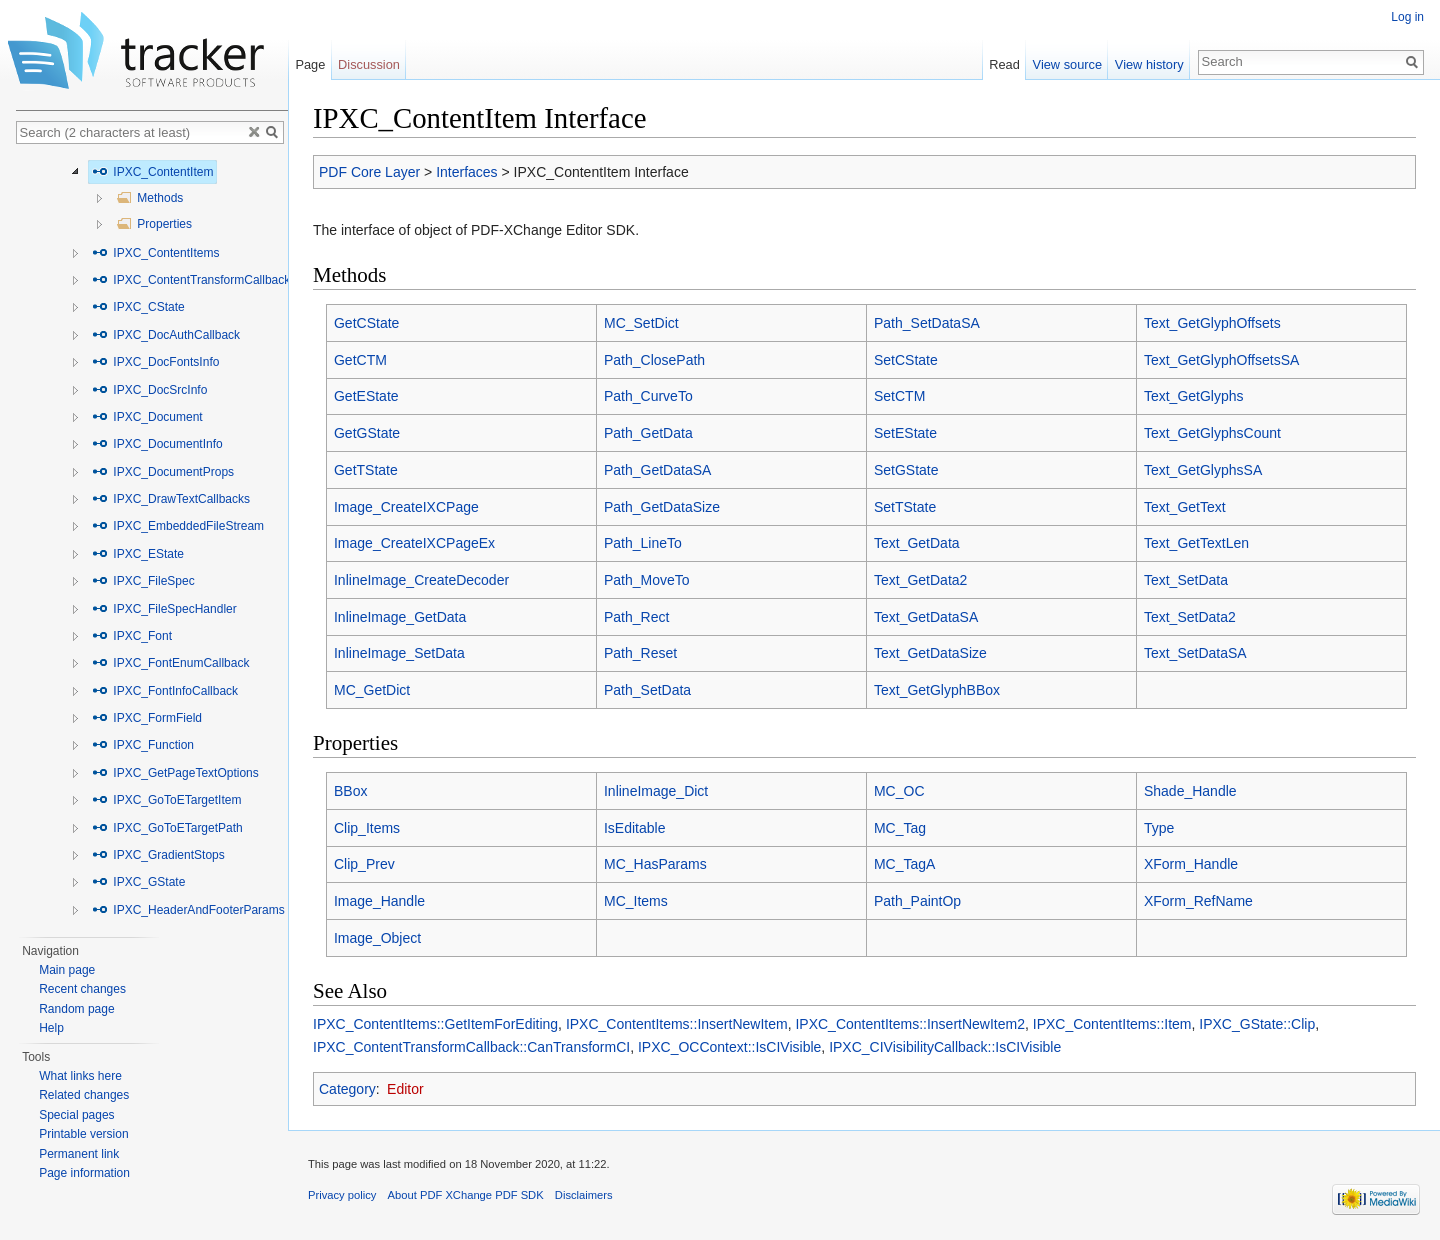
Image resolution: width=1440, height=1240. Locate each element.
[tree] (152, 541)
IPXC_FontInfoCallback (165, 691)
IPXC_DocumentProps (163, 472)
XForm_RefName (1198, 901)
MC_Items (636, 901)
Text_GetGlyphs (1194, 396)
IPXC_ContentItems (155, 253)
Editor (405, 1089)
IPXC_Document (147, 417)
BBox (350, 791)
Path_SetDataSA (927, 323)
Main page (67, 970)
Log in (1407, 17)
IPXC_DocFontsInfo (155, 362)
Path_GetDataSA (657, 470)
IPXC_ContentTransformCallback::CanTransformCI (471, 1047)
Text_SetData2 (1190, 617)
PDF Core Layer (369, 172)
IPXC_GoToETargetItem (166, 800)
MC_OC (899, 791)
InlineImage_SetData (399, 653)
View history (1149, 64)
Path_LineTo (643, 543)
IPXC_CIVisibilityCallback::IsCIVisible (945, 1047)
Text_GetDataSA (926, 617)
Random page (76, 1009)
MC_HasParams (655, 864)
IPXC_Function (143, 745)
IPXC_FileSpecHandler (164, 609)
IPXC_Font (132, 636)
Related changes (84, 1095)
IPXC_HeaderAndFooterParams (188, 910)
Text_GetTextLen (1196, 543)
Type (1159, 828)
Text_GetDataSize (930, 653)
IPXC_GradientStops (158, 855)
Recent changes (82, 989)
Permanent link (79, 1154)
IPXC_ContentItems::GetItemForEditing (435, 1024)
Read (1004, 64)
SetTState (905, 507)
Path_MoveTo (647, 580)
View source (1067, 64)
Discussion (369, 64)
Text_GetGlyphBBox (937, 690)
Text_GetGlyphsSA (1203, 470)
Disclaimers (584, 1195)
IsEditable (634, 828)
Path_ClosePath (654, 360)
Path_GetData (648, 433)
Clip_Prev (364, 864)
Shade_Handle (1190, 791)
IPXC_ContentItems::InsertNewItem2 (910, 1024)
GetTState (366, 470)
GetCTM (360, 360)
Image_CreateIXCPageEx (414, 543)
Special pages (76, 1115)
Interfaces (466, 172)
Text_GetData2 (920, 580)
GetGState (367, 433)
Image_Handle (379, 901)
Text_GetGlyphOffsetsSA (1221, 360)
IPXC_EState (138, 554)
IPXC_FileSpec (143, 581)
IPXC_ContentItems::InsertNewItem (677, 1024)
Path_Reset (640, 653)
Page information (84, 1173)
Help (51, 1028)
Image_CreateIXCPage (406, 507)
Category (347, 1089)
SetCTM (899, 396)
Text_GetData (917, 543)
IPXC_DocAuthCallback (166, 335)
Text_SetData (1186, 580)
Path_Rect (636, 617)
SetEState (905, 433)
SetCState (906, 360)
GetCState (366, 323)
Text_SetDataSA (1195, 653)
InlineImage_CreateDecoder (421, 580)
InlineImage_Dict (656, 791)
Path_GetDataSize (662, 507)
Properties (154, 224)
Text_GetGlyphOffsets (1212, 323)
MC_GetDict (372, 690)
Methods (149, 198)
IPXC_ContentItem (152, 172)
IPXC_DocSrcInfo (149, 390)
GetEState (366, 396)
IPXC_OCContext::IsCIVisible (729, 1047)
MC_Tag (900, 828)
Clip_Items (367, 828)
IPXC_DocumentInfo (157, 444)
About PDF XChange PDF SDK (466, 1195)
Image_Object (377, 938)
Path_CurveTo (648, 396)
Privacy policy (342, 1195)
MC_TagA (904, 864)
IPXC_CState (138, 307)
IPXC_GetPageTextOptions (175, 773)
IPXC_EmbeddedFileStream (178, 526)
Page (310, 64)
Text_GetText (1185, 507)
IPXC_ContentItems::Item (1112, 1024)
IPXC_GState (138, 882)
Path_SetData (647, 690)
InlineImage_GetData (400, 617)
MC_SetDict (641, 323)
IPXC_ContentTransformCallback (191, 280)
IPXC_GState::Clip (1257, 1024)
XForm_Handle (1191, 864)
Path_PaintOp (917, 901)
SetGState (906, 470)
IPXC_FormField (147, 718)
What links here (80, 1076)
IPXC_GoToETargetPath (167, 828)
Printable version (83, 1134)
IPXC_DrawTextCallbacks (171, 499)
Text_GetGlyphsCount (1212, 433)
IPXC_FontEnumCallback (170, 663)
